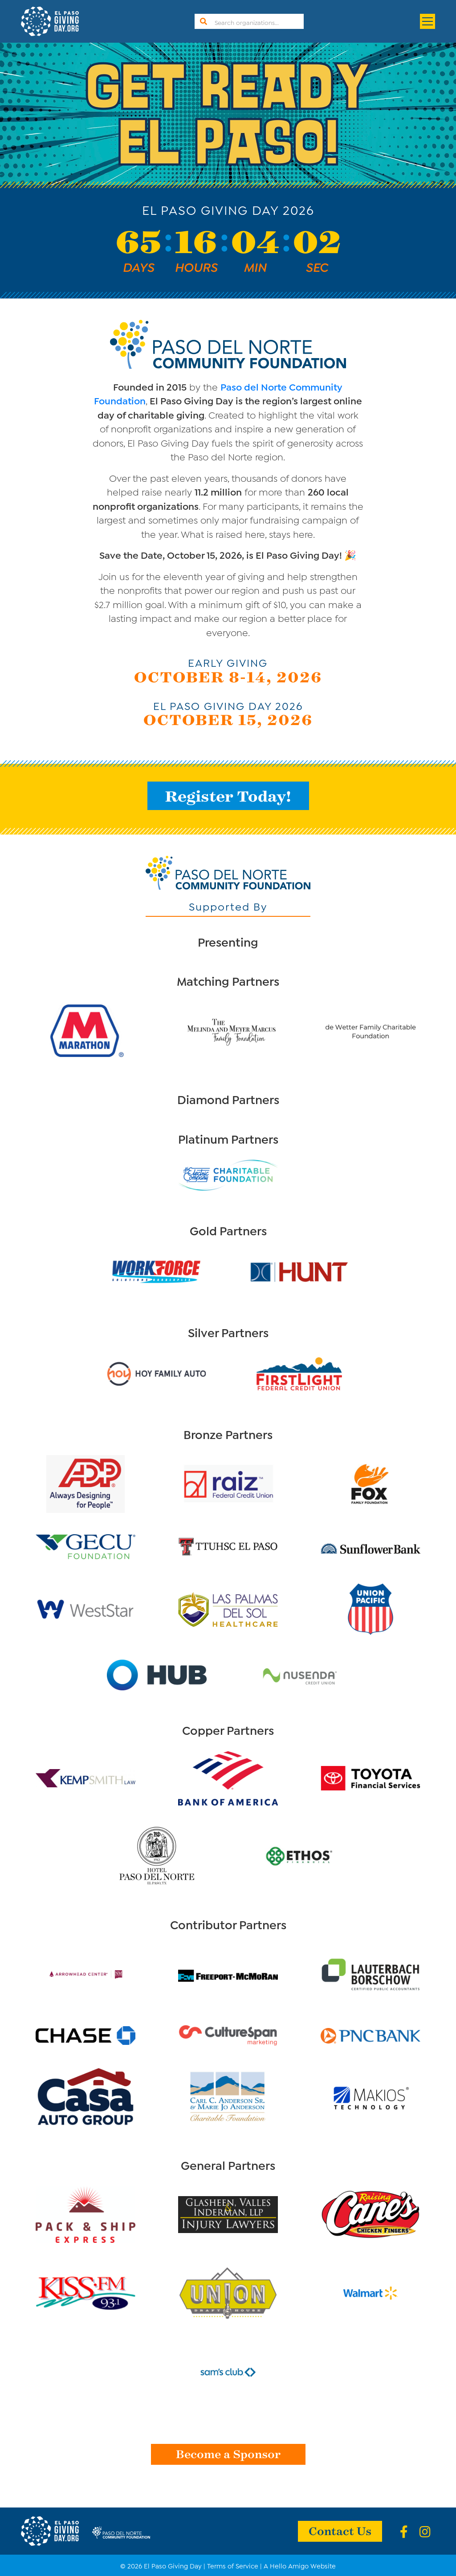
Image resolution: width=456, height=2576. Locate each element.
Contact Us (340, 2530)
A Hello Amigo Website (300, 2565)
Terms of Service (232, 2565)
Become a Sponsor (228, 2453)
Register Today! (228, 796)
